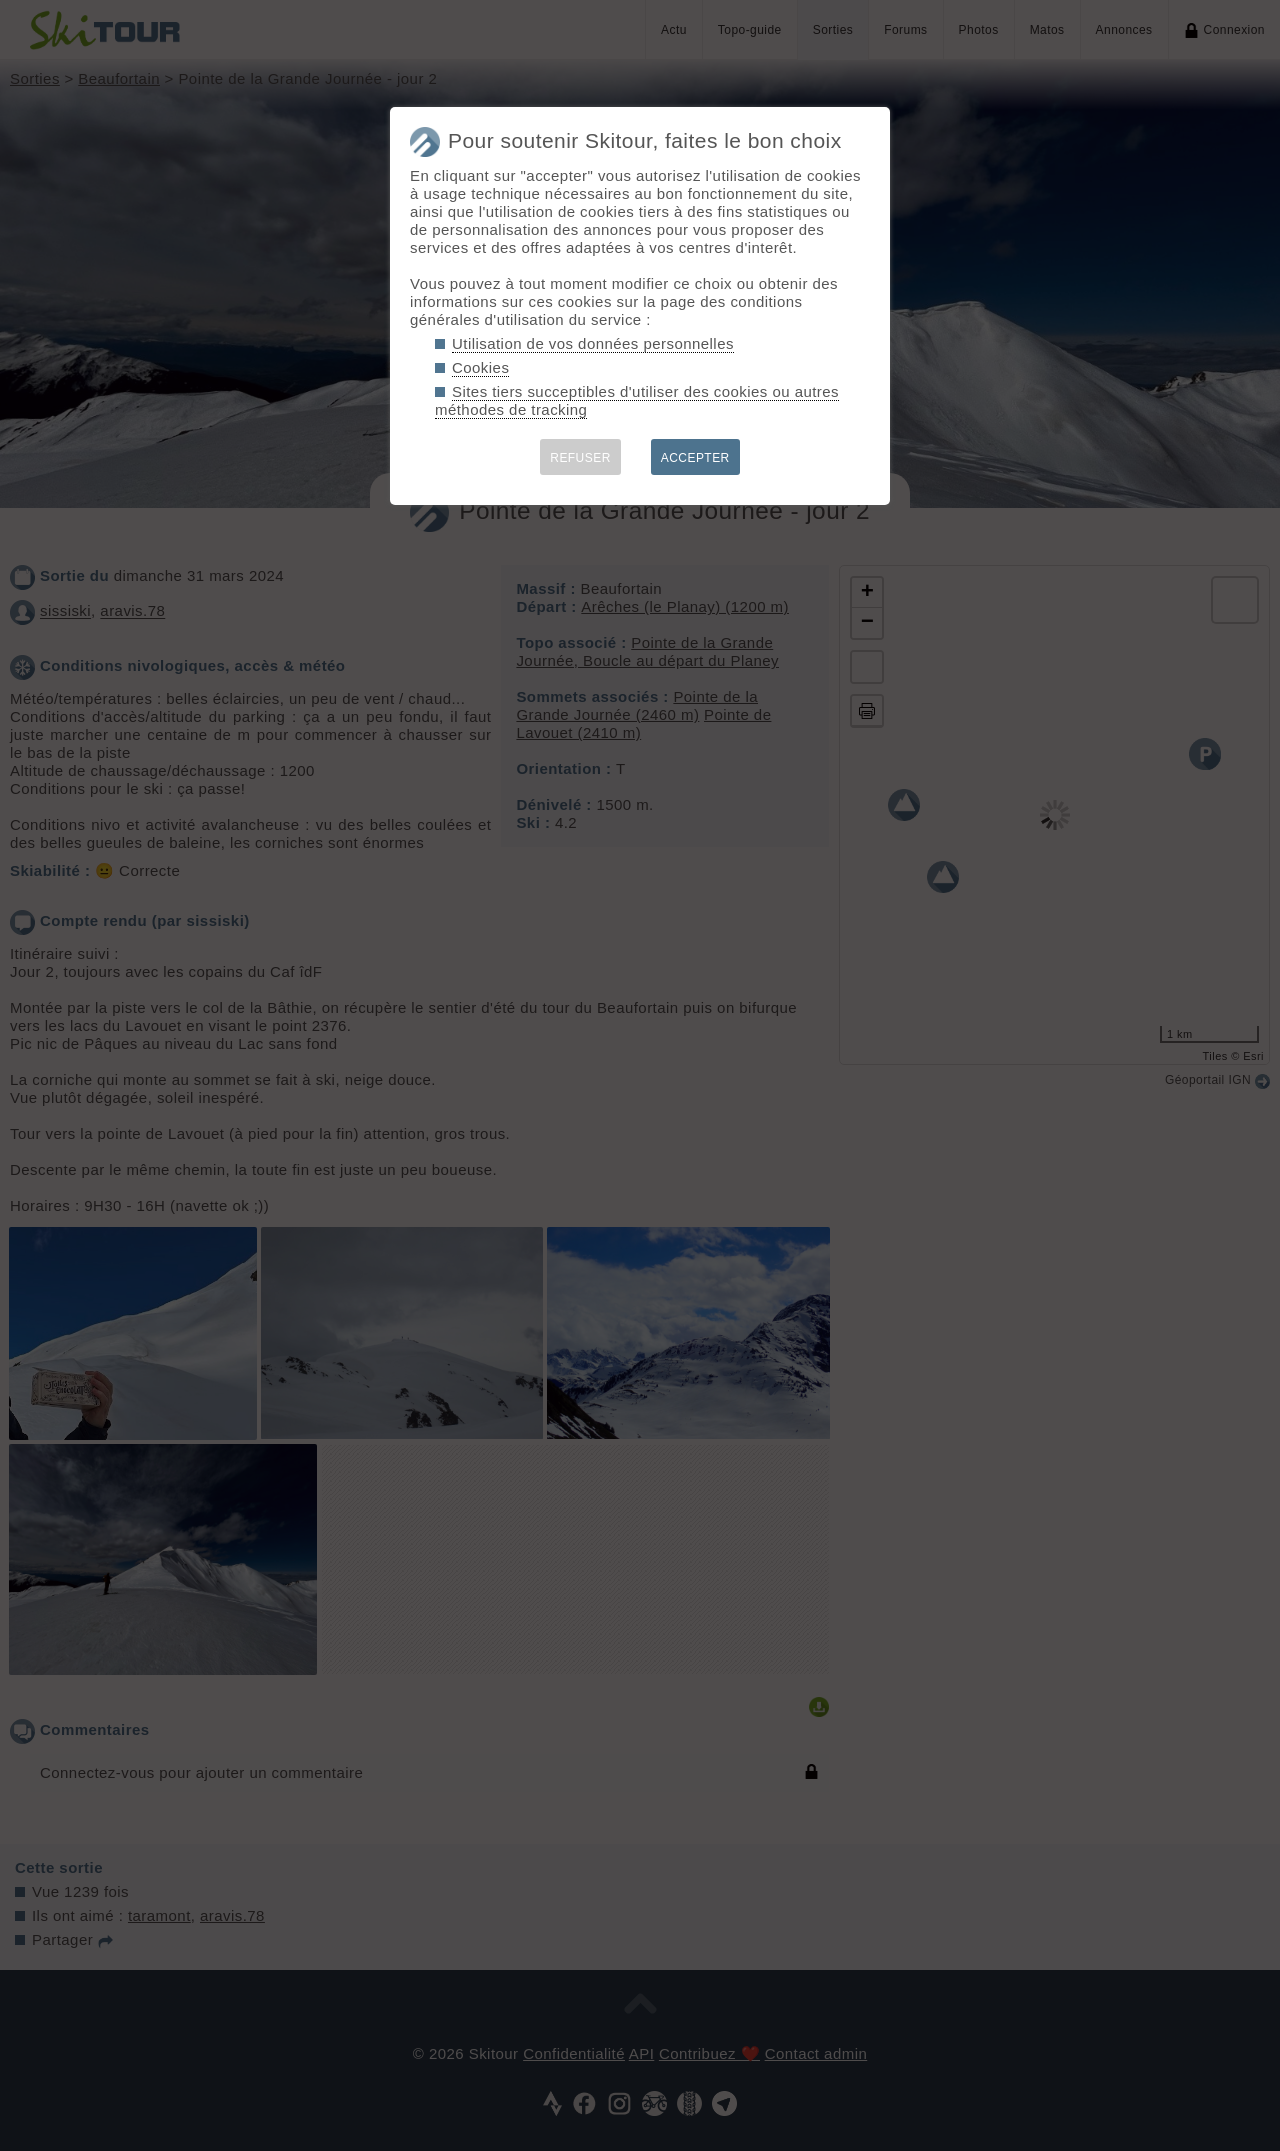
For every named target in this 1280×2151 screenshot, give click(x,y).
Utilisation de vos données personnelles (593, 343)
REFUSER (580, 458)
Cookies (480, 367)
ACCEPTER (695, 458)
